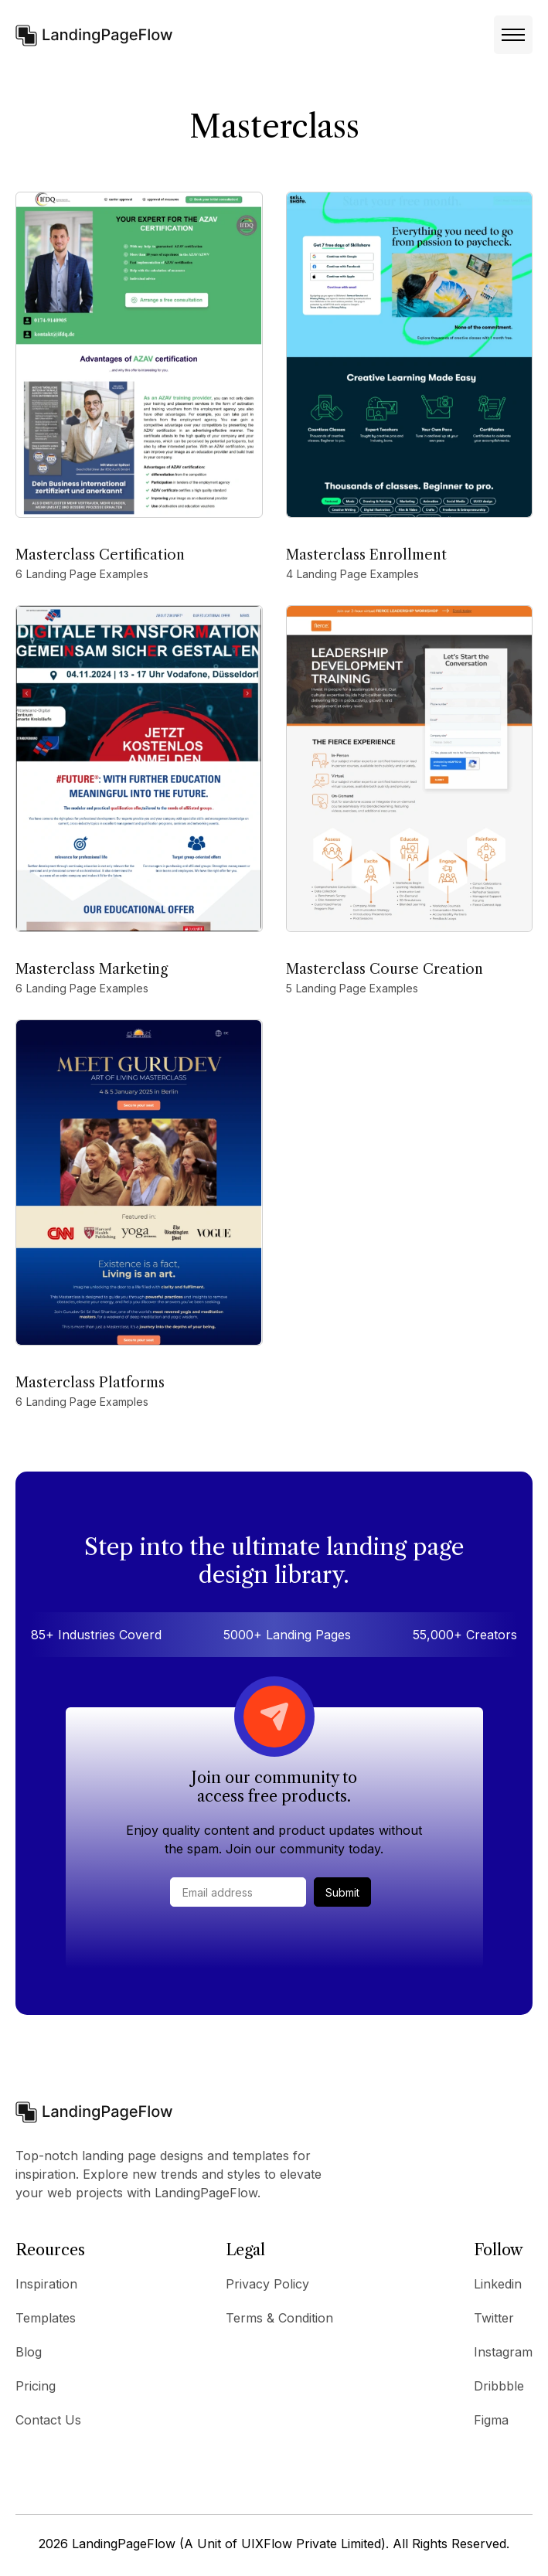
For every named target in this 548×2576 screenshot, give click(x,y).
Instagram (503, 2352)
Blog (28, 2352)
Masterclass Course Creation (384, 969)
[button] (513, 34)
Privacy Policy (267, 2284)
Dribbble (499, 2386)
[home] (94, 34)
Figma (491, 2420)
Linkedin (498, 2284)
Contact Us (48, 2420)
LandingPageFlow (123, 2543)
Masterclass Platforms (90, 1382)
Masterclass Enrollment (366, 554)
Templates (45, 2318)
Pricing (35, 2386)
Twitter (494, 2318)
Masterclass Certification (100, 554)
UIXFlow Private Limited (311, 2543)
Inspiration (46, 2284)
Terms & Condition (279, 2318)
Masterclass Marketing (91, 969)
